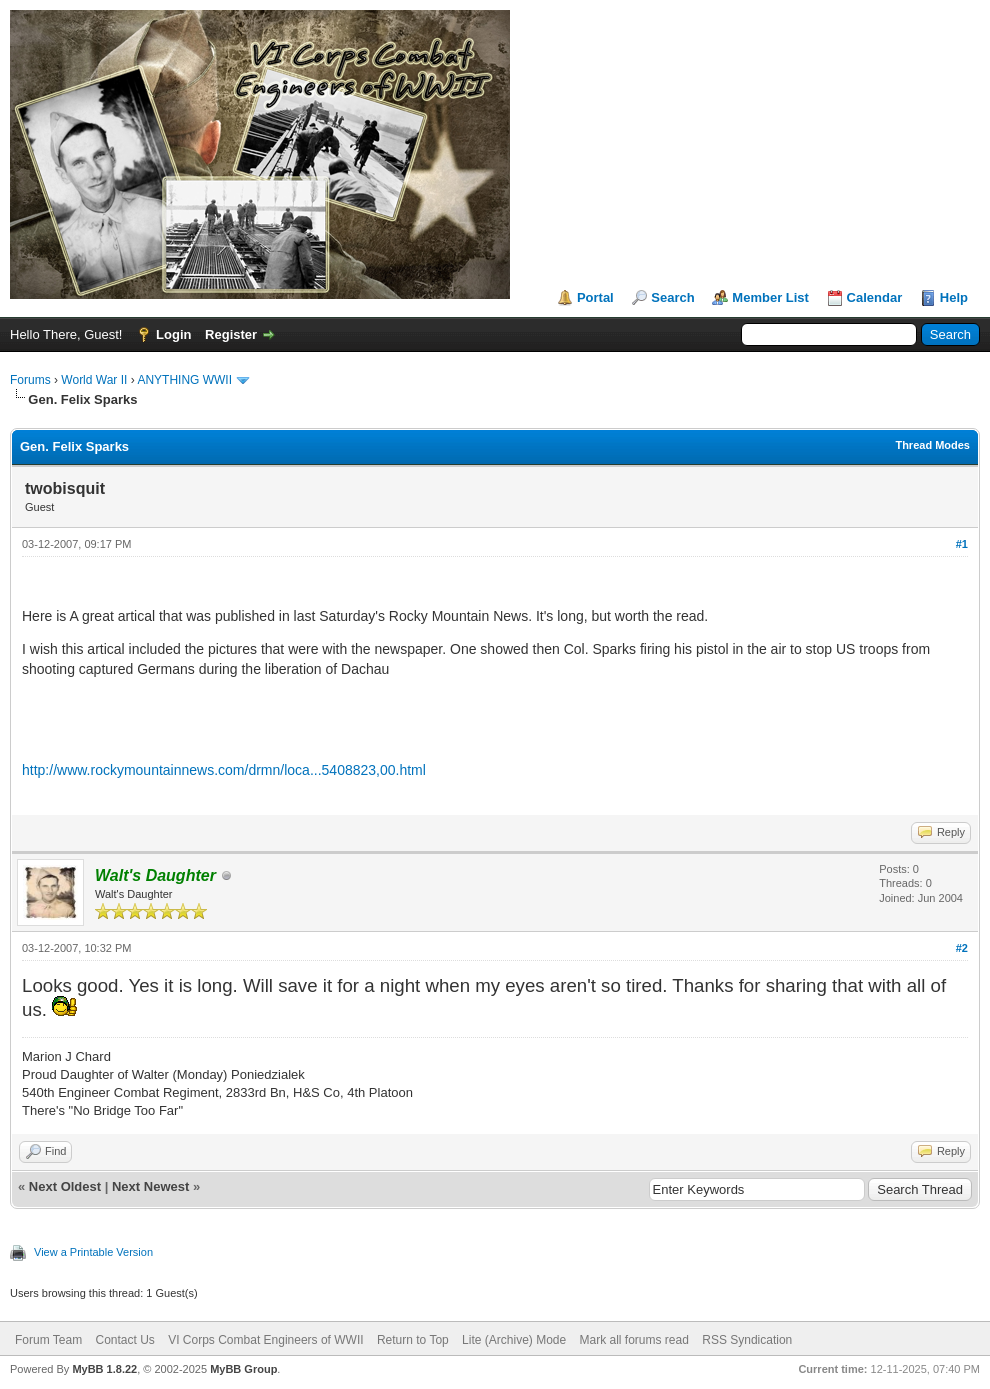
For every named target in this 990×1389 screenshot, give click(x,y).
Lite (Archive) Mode (514, 1340)
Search (672, 297)
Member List (770, 297)
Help (954, 297)
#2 (962, 948)
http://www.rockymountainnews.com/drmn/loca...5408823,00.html (224, 770)
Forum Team (48, 1340)
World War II (94, 380)
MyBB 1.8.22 (104, 1369)
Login (173, 334)
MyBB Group (243, 1369)
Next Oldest (65, 1186)
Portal (595, 297)
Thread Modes (932, 445)
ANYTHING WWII (184, 380)
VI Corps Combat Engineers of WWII (265, 1340)
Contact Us (124, 1340)
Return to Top (413, 1340)
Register (231, 334)
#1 (962, 544)
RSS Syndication (747, 1340)
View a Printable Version (93, 1252)
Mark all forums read (634, 1340)
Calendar (875, 297)
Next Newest (150, 1186)
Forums (30, 380)
